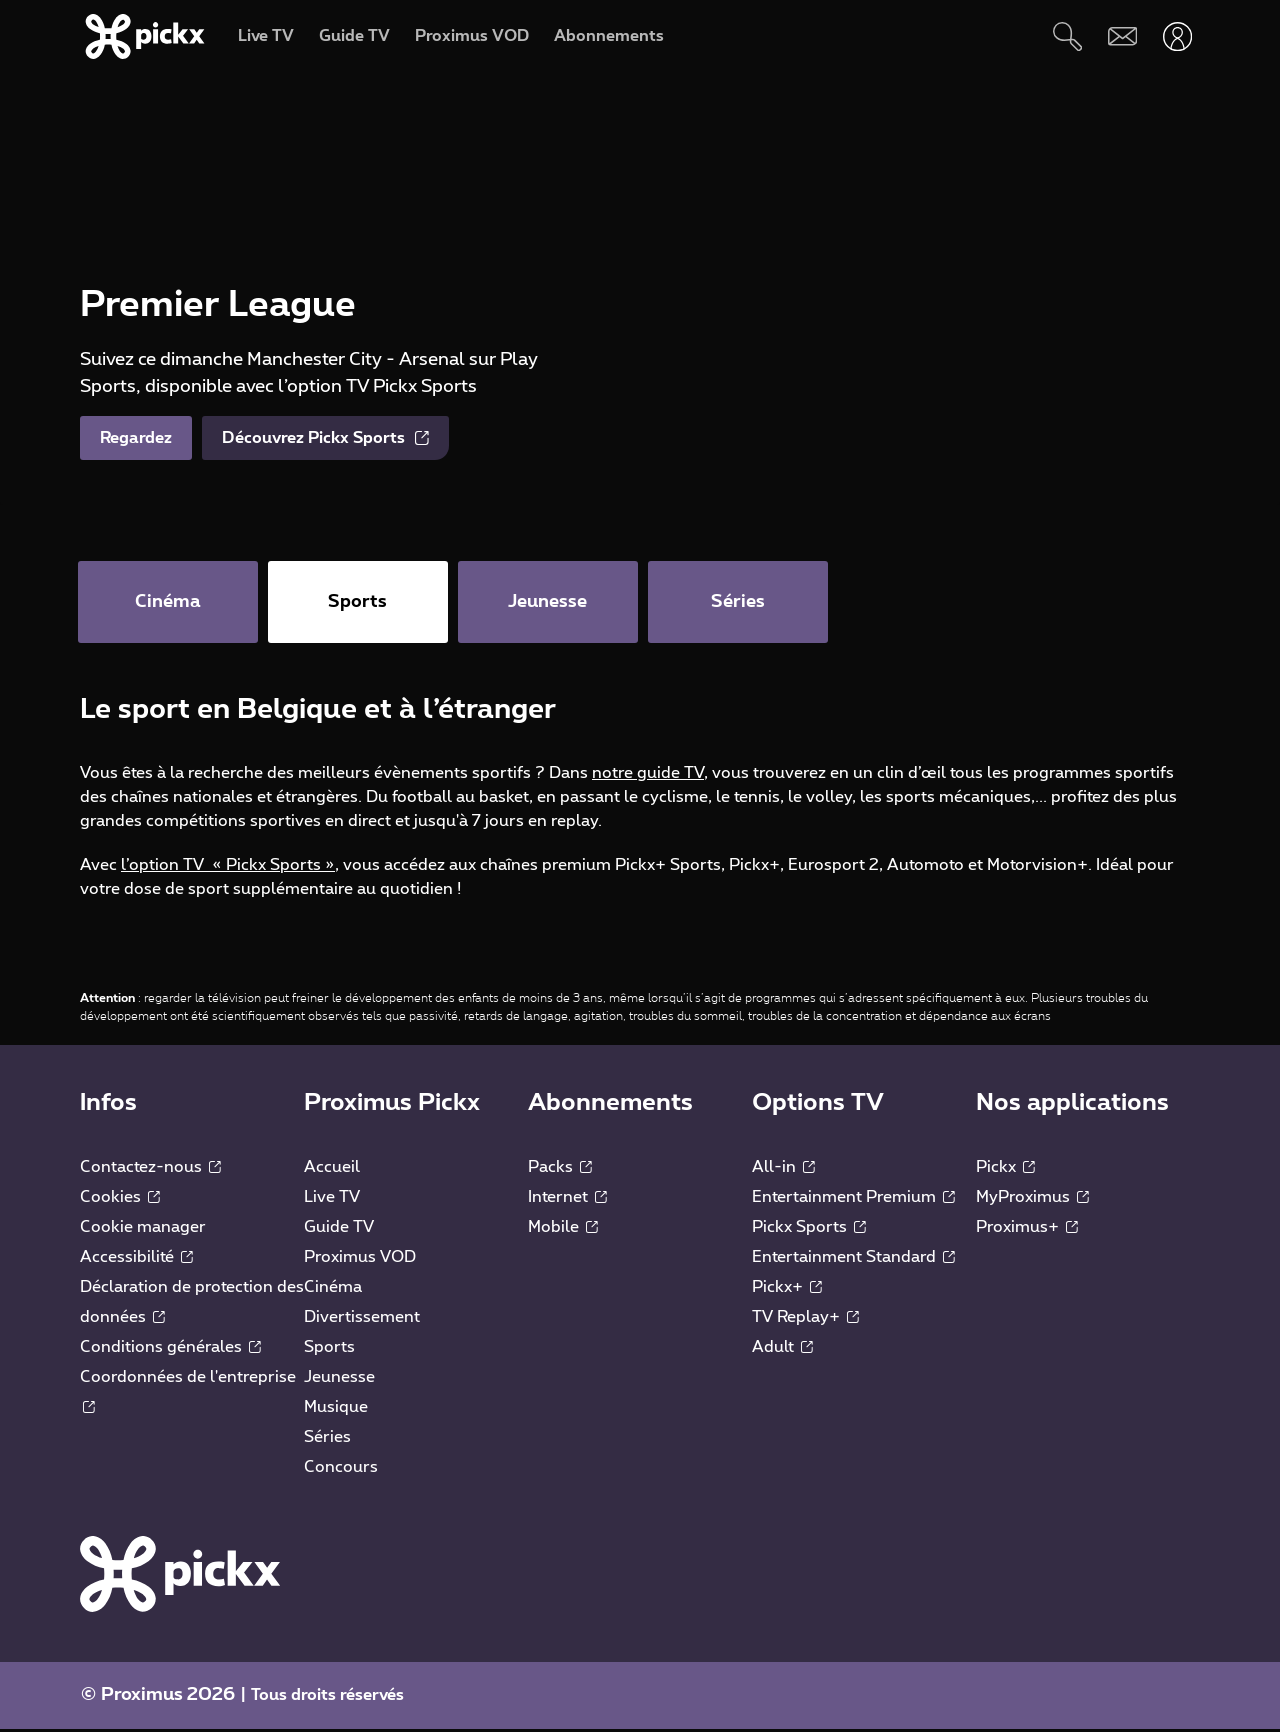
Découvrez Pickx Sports (325, 438)
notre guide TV (648, 776)
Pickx (1005, 1170)
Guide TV (339, 1230)
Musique (336, 1410)
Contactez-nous (150, 1170)
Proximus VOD (360, 1260)
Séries (327, 1440)
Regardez (136, 438)
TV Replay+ (805, 1320)
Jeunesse (339, 1380)
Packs (560, 1170)
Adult (782, 1350)
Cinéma (333, 1290)
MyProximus (1032, 1200)
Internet (567, 1200)
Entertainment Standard (853, 1260)
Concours (341, 1470)
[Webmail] (1122, 36)
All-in (783, 1170)
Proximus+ (1027, 1230)
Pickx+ (787, 1290)
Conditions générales (170, 1350)
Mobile (563, 1230)
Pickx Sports (809, 1230)
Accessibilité (136, 1260)
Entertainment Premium (853, 1200)
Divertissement (362, 1320)
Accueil (332, 1170)
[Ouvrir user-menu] (1177, 36)
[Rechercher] (1067, 36)
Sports (329, 1350)
